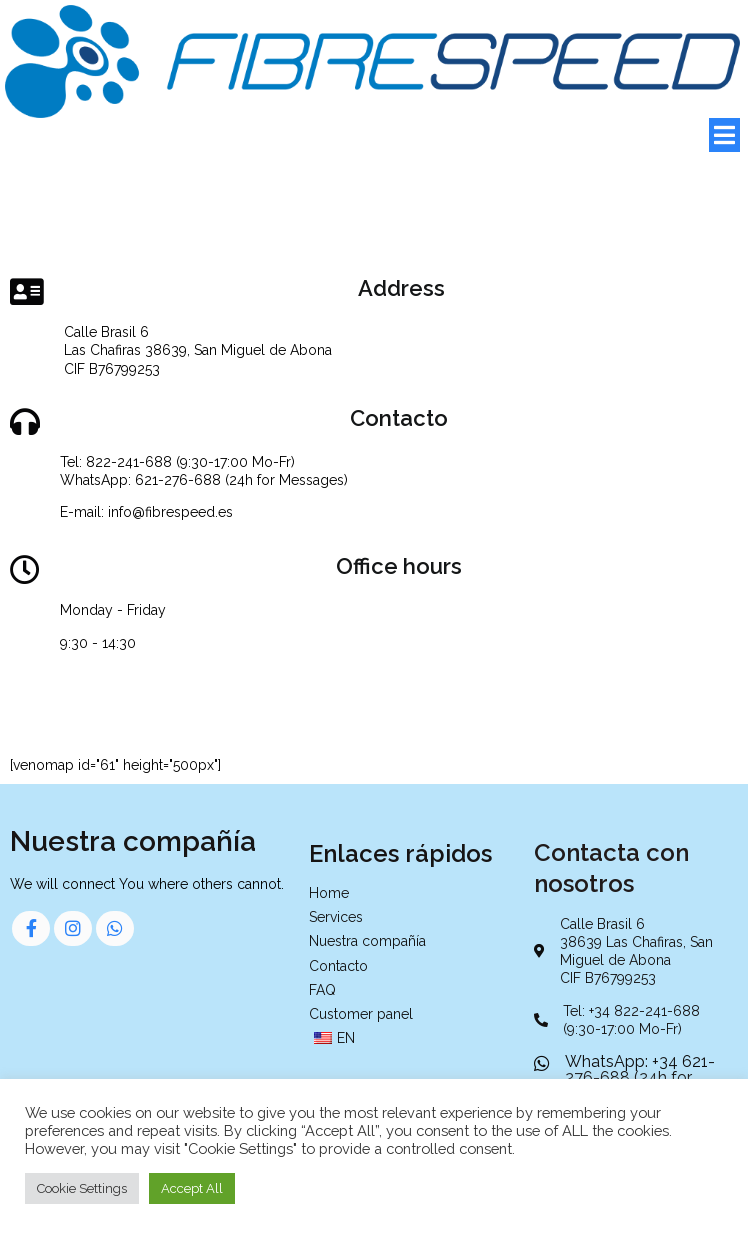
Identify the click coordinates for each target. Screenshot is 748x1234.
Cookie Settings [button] (82, 1188)
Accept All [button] (192, 1188)
